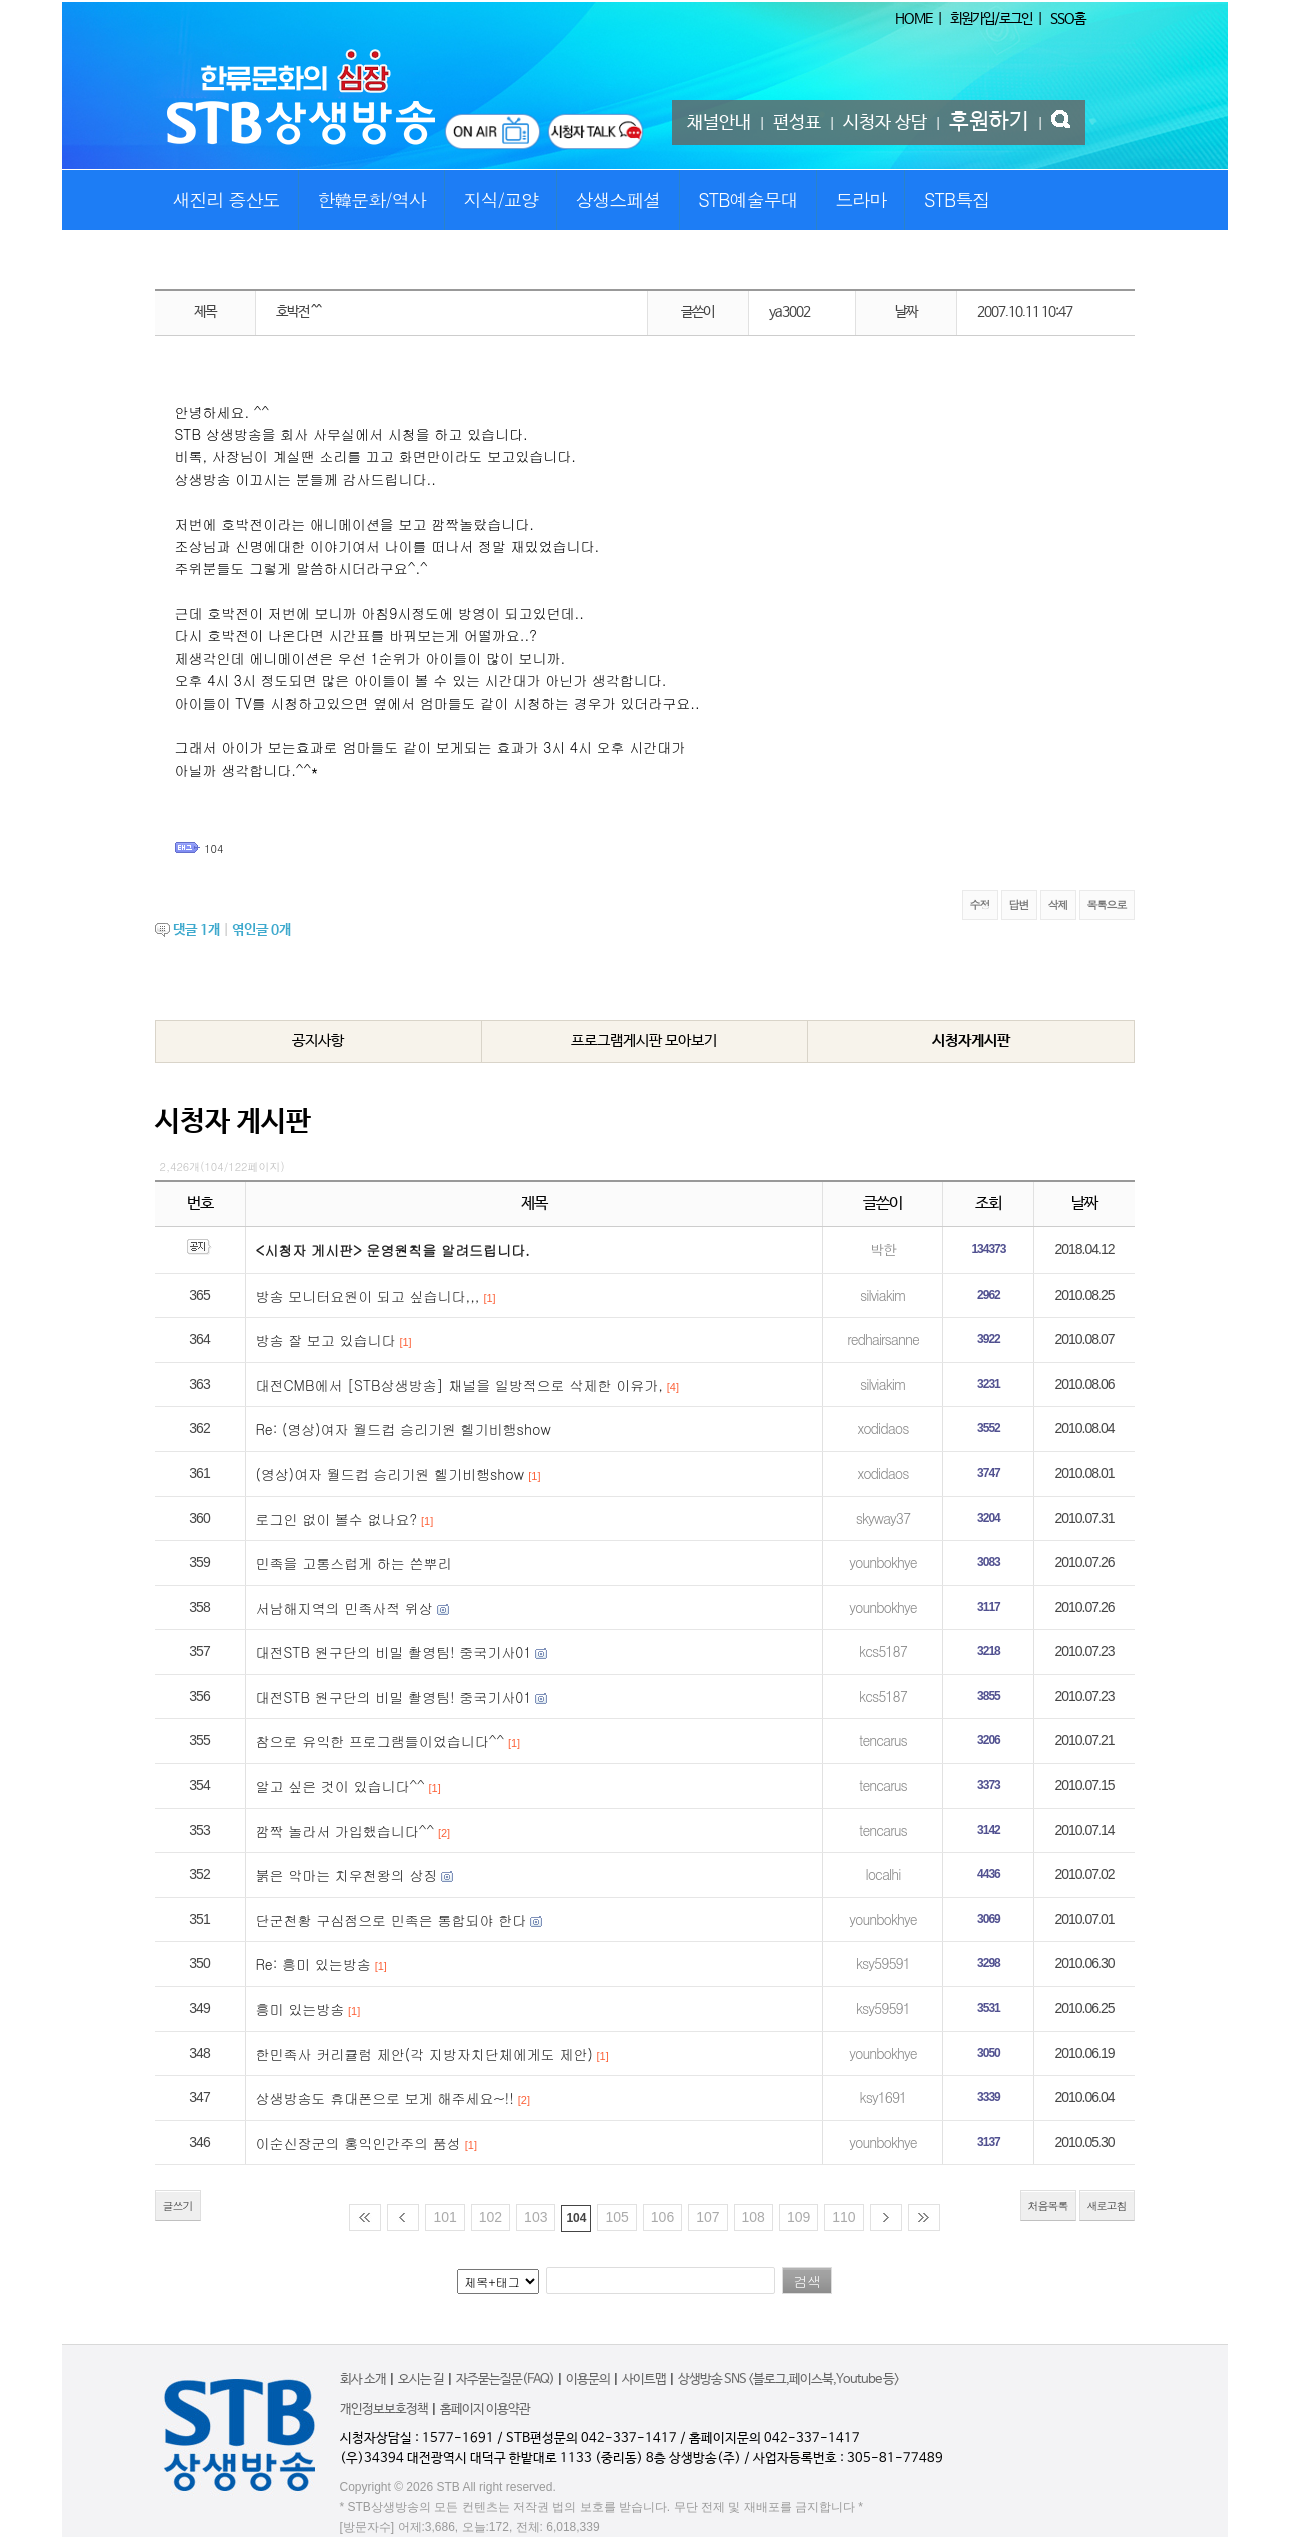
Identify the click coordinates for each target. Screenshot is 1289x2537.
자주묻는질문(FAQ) (505, 2379)
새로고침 (1107, 2205)
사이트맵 (644, 2379)
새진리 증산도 (226, 199)
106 (662, 2217)
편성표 (797, 123)
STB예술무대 (747, 199)
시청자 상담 (885, 123)
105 (616, 2217)
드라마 (860, 199)
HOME (913, 19)
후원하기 (989, 122)
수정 (980, 904)
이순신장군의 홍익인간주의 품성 (358, 2143)
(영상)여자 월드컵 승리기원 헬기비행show (390, 1474)
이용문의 (588, 2379)
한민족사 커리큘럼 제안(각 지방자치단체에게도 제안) (424, 2054)
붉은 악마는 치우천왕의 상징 (347, 1875)
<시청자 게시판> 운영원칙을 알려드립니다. (393, 1250)
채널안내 (719, 123)
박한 (883, 1249)
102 (490, 2217)
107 (707, 2217)
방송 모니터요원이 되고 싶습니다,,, (368, 1296)
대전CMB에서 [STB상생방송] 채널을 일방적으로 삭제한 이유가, (459, 1385)
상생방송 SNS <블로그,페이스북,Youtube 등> (788, 2379)
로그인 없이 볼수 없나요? (337, 1519)
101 (444, 2217)
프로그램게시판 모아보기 (644, 1040)
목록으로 (1107, 904)
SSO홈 (1067, 19)
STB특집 (956, 199)
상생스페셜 (618, 199)
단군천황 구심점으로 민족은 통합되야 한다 (391, 1920)
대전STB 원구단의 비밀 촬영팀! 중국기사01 (394, 1652)
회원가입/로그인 (991, 19)
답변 (1019, 904)
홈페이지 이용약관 (485, 2409)
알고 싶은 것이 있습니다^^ (340, 1786)
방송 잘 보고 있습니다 (326, 1340)
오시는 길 (421, 2379)
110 (843, 2217)
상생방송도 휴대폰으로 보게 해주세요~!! (385, 2098)
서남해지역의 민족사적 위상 (344, 1608)
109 (798, 2217)
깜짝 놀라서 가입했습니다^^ (345, 1831)
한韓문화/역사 (371, 199)
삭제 (1058, 904)
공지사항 (318, 1040)
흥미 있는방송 (300, 2009)
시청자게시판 (971, 1040)
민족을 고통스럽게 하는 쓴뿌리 (354, 1563)
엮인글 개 (261, 930)
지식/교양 (500, 199)
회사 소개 (363, 2379)
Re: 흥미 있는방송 (313, 1964)
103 (535, 2217)
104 (213, 848)
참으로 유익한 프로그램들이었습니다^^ (380, 1741)
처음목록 (1048, 2205)
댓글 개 (196, 930)
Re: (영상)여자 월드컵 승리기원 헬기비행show (403, 1429)
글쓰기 (178, 2205)
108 (753, 2217)
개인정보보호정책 (384, 2409)
